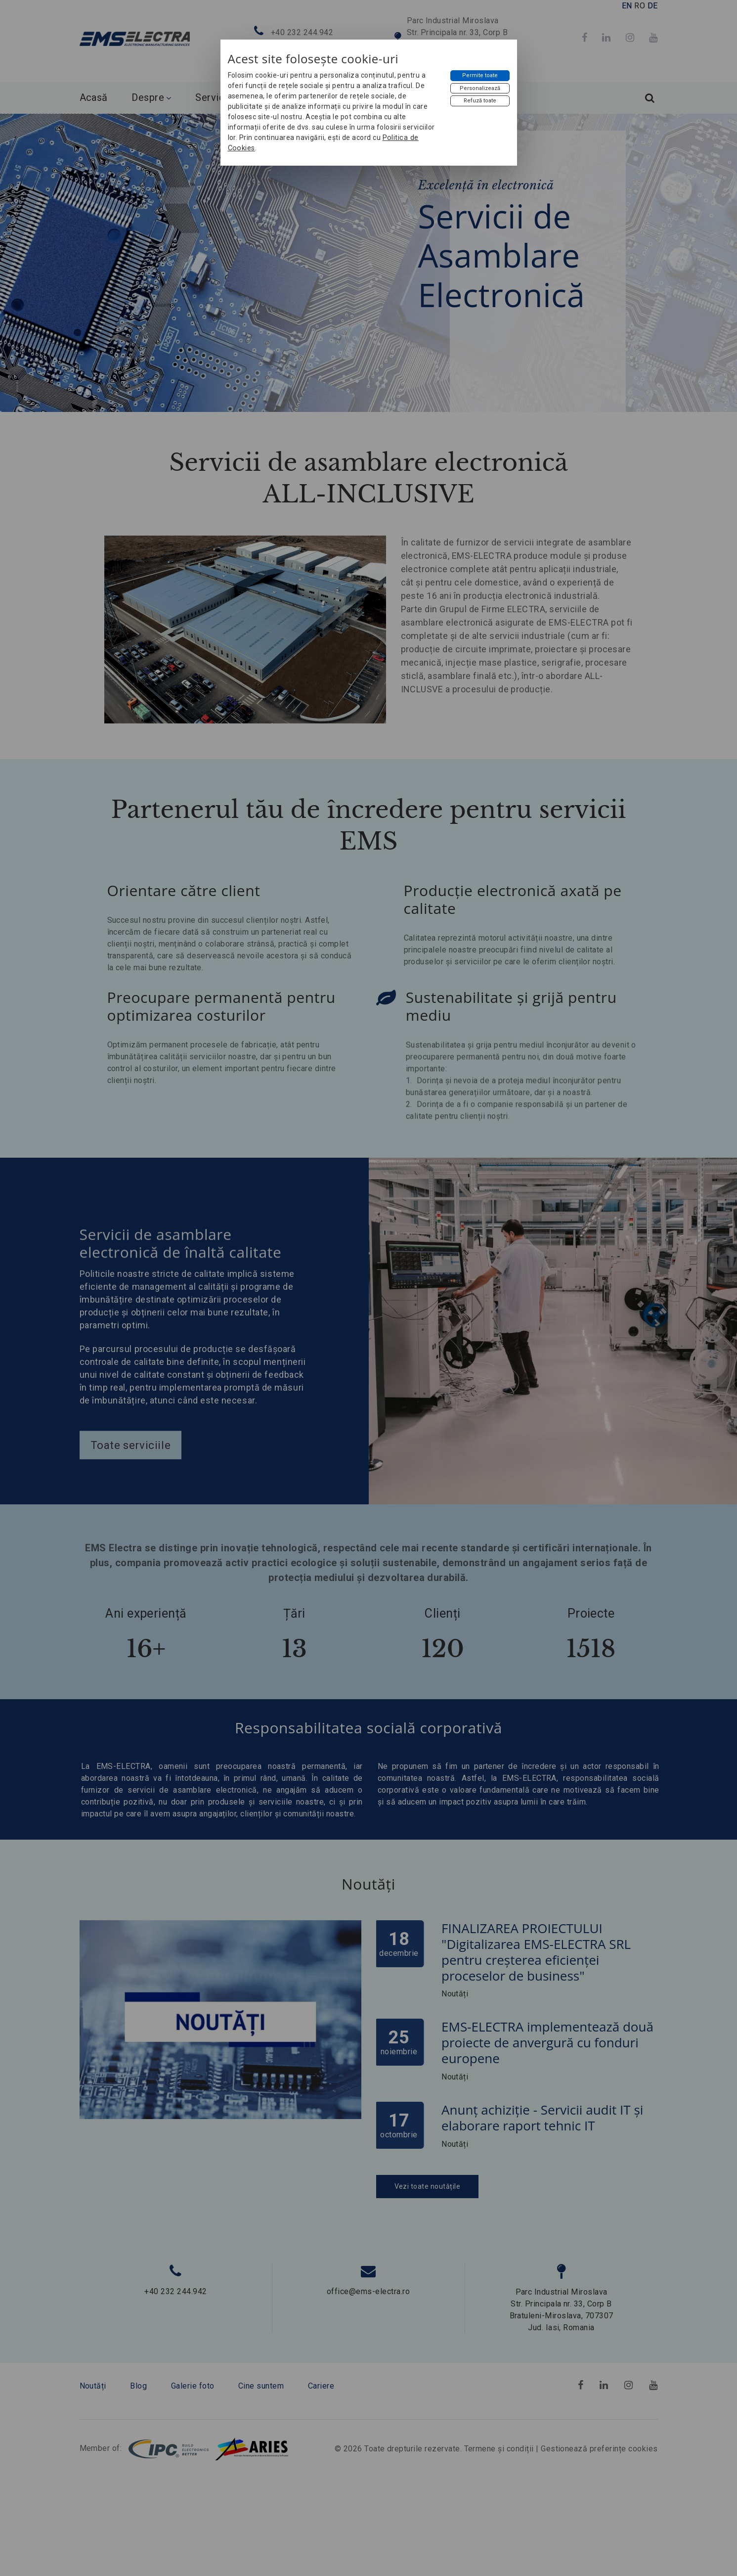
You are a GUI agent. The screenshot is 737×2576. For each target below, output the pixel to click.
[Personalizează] (480, 88)
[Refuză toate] (480, 100)
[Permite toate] (480, 75)
